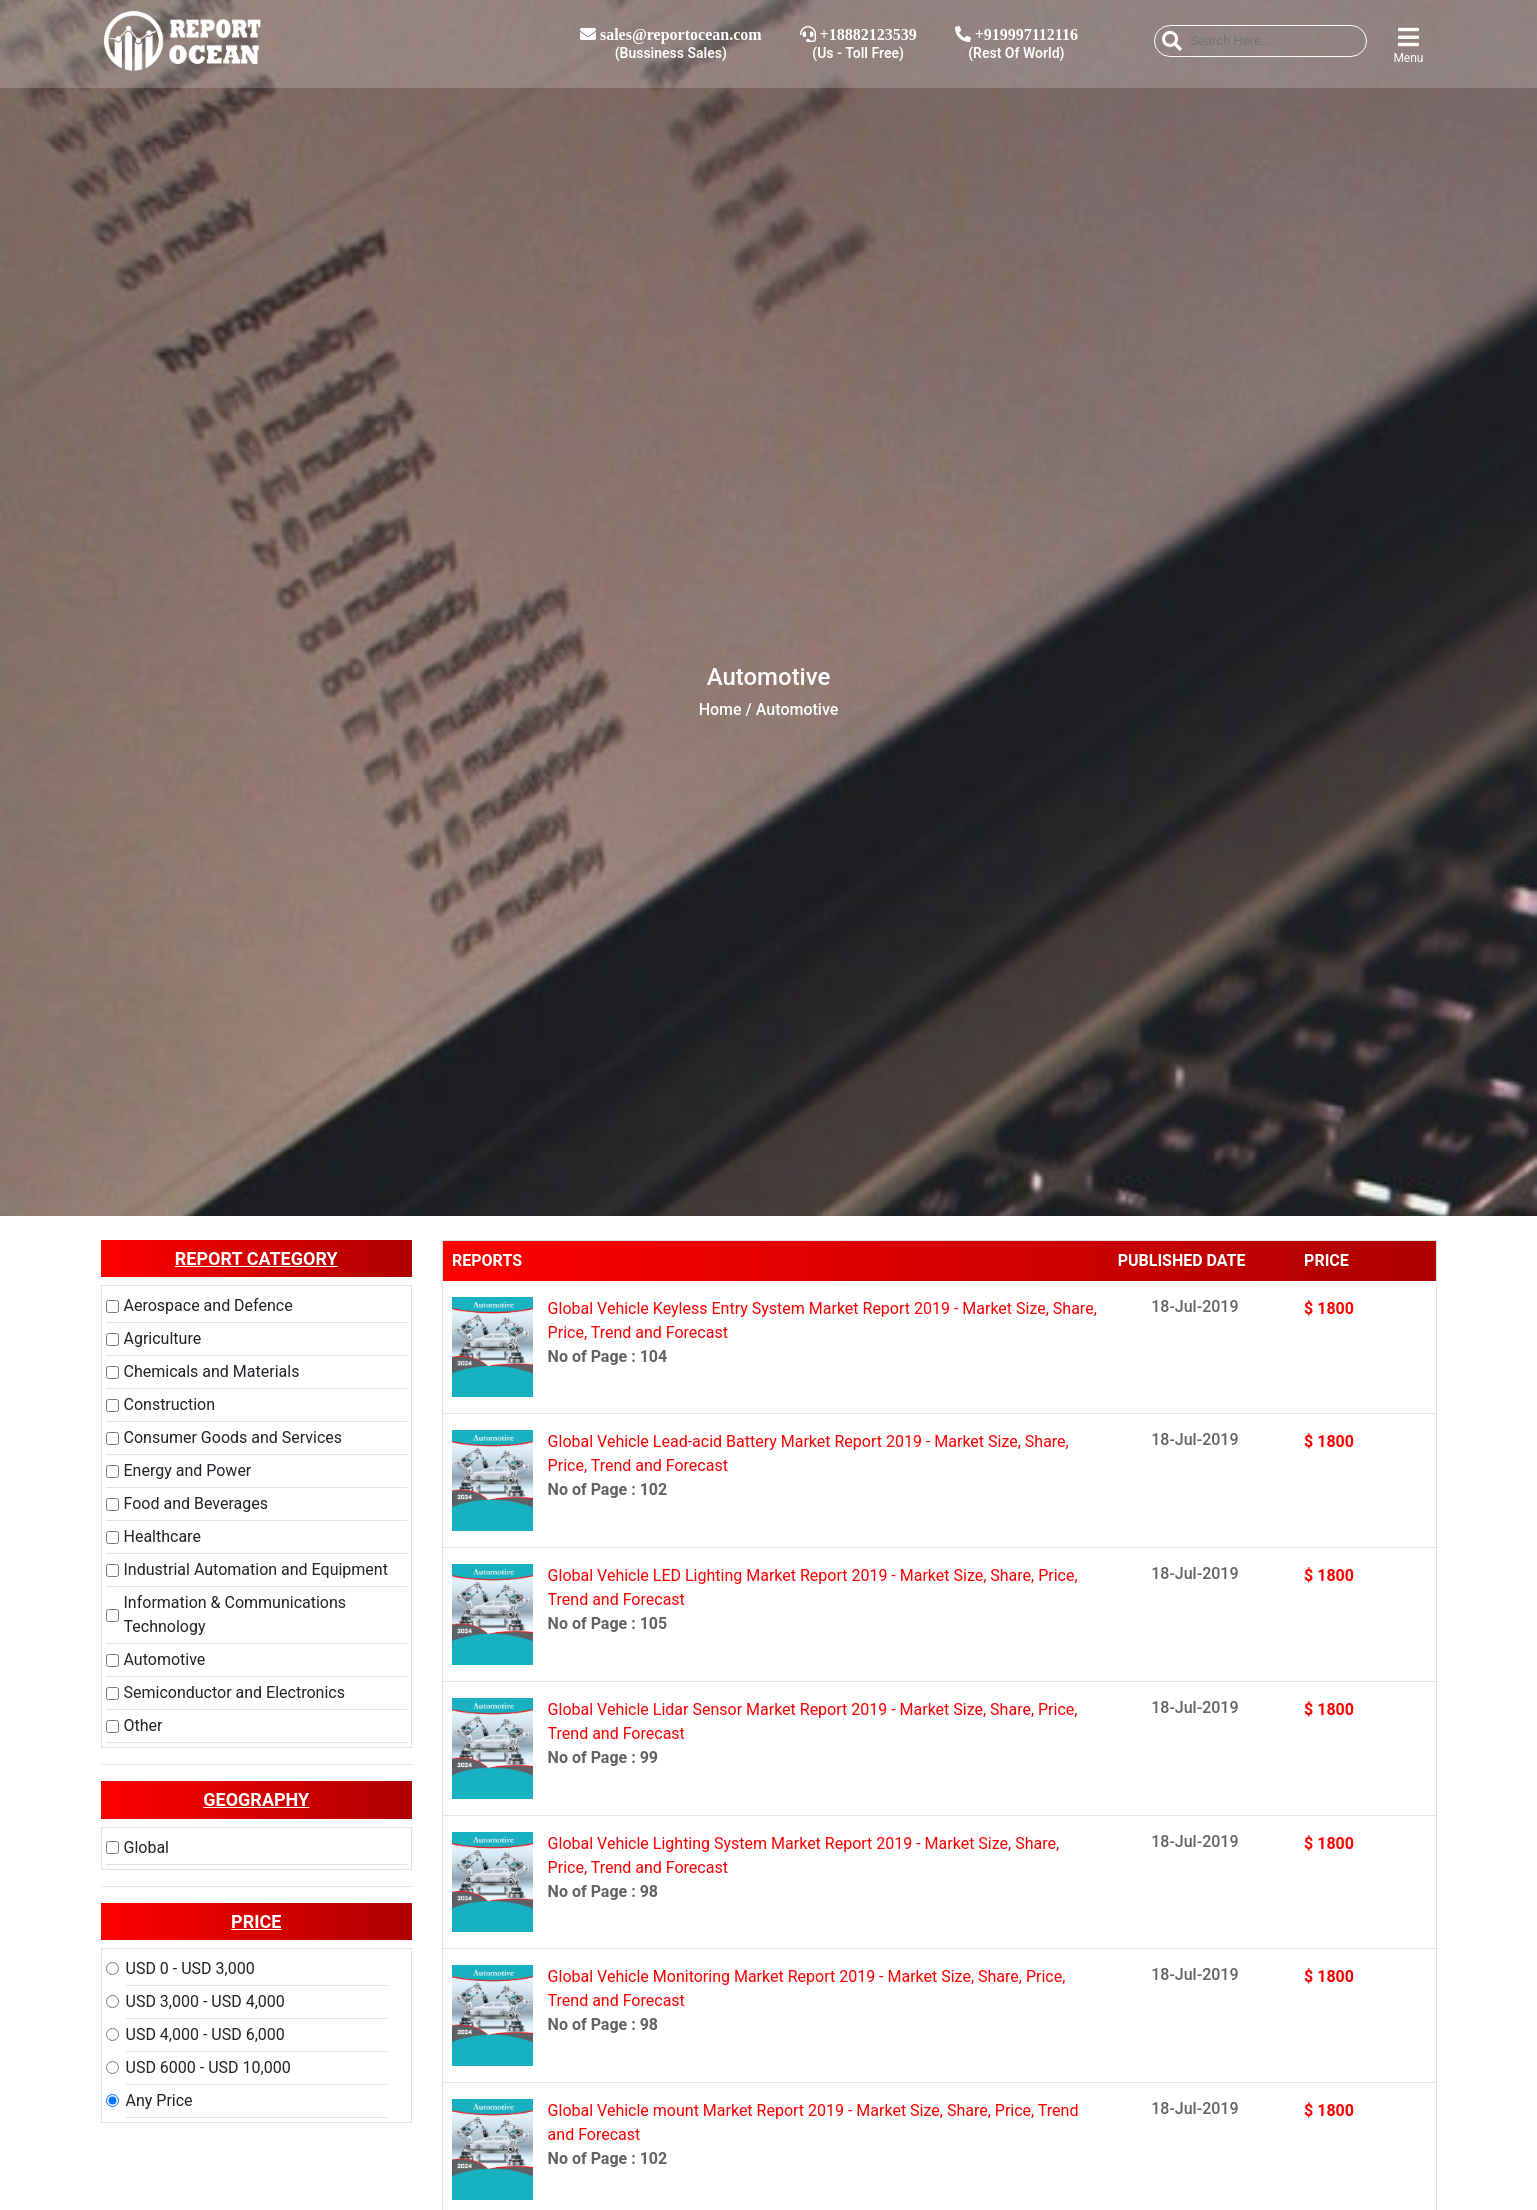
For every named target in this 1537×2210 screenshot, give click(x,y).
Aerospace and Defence (208, 1305)
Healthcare (162, 1536)
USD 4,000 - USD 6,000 (205, 2034)
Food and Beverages (196, 1503)
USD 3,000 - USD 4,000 (205, 2001)
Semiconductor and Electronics (234, 1692)
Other (143, 1725)
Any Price (159, 2100)
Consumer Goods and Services (233, 1437)
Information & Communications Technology (235, 1614)
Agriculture (163, 1338)
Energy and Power (188, 1470)
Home (720, 709)
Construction (170, 1404)
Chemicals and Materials (212, 1371)
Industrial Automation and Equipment (256, 1569)
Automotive (165, 1659)
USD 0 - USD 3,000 (190, 1968)
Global (147, 1847)
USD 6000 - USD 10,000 (208, 2067)
